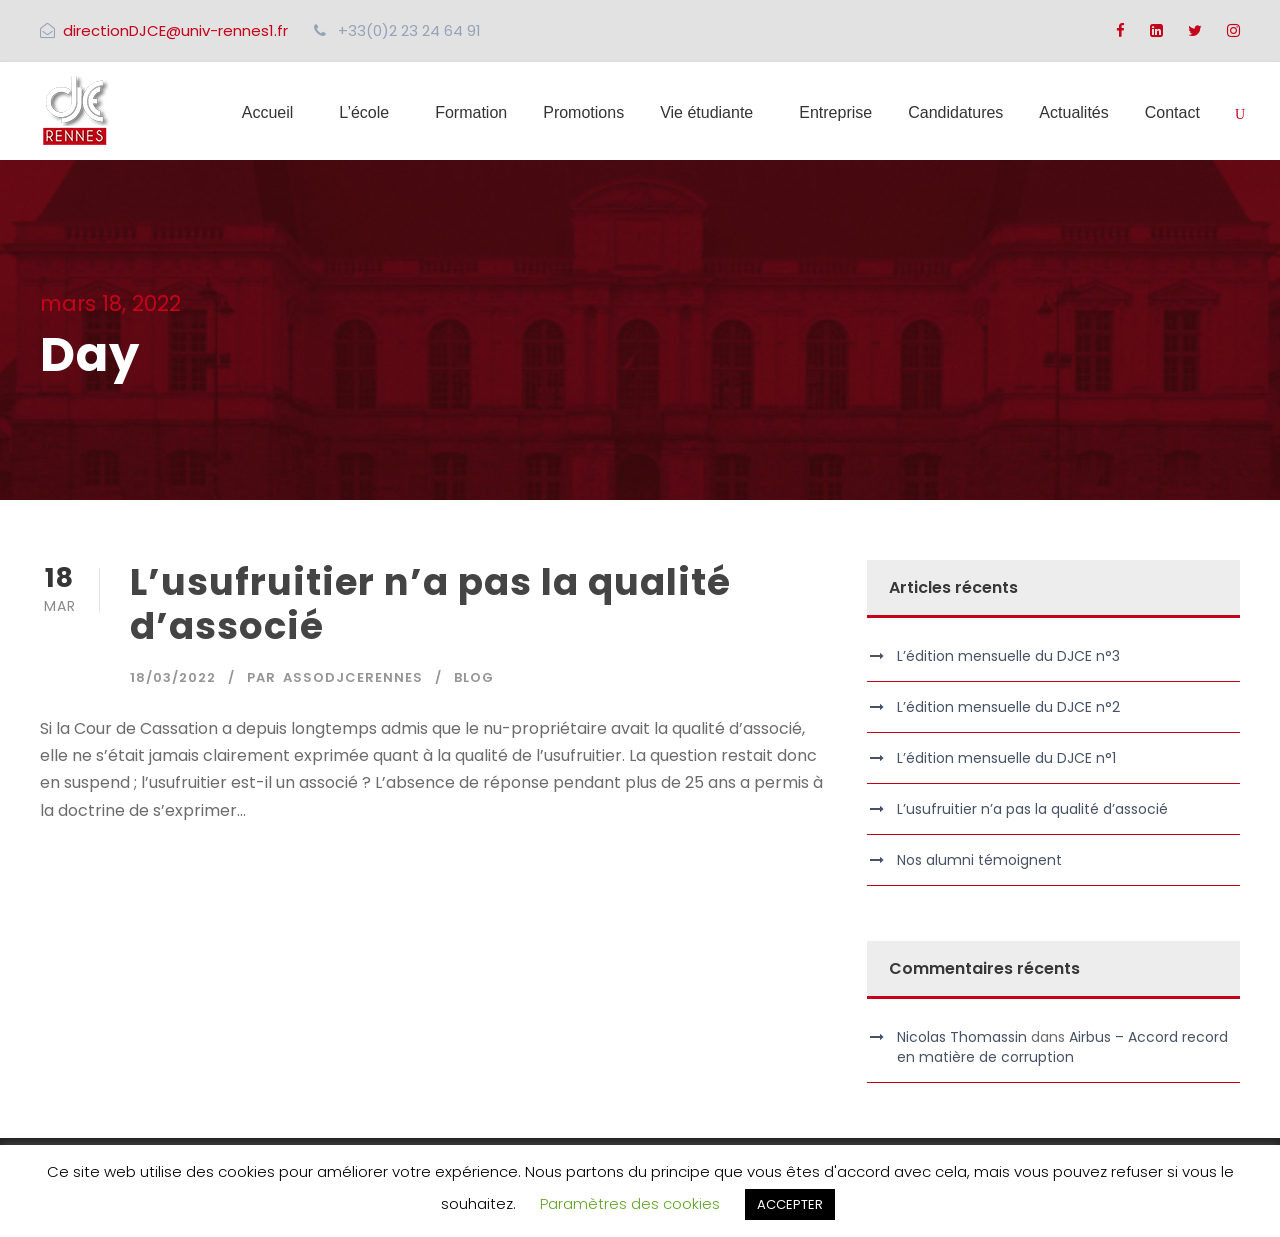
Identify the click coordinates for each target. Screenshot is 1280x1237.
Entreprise (835, 112)
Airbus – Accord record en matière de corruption (1062, 1047)
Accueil (268, 112)
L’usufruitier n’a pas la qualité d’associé (430, 604)
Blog (474, 677)
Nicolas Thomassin (962, 1037)
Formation (471, 112)
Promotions (583, 112)
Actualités (1073, 112)
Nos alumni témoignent (979, 860)
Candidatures (955, 112)
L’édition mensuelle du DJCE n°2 (1008, 707)
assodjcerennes (353, 677)
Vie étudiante (706, 112)
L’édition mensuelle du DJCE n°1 (1006, 758)
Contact (1172, 112)
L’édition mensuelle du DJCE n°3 (1008, 656)
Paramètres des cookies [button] (630, 1203)
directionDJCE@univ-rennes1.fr (175, 30)
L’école (364, 112)
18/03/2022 (173, 677)
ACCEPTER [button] (790, 1204)
